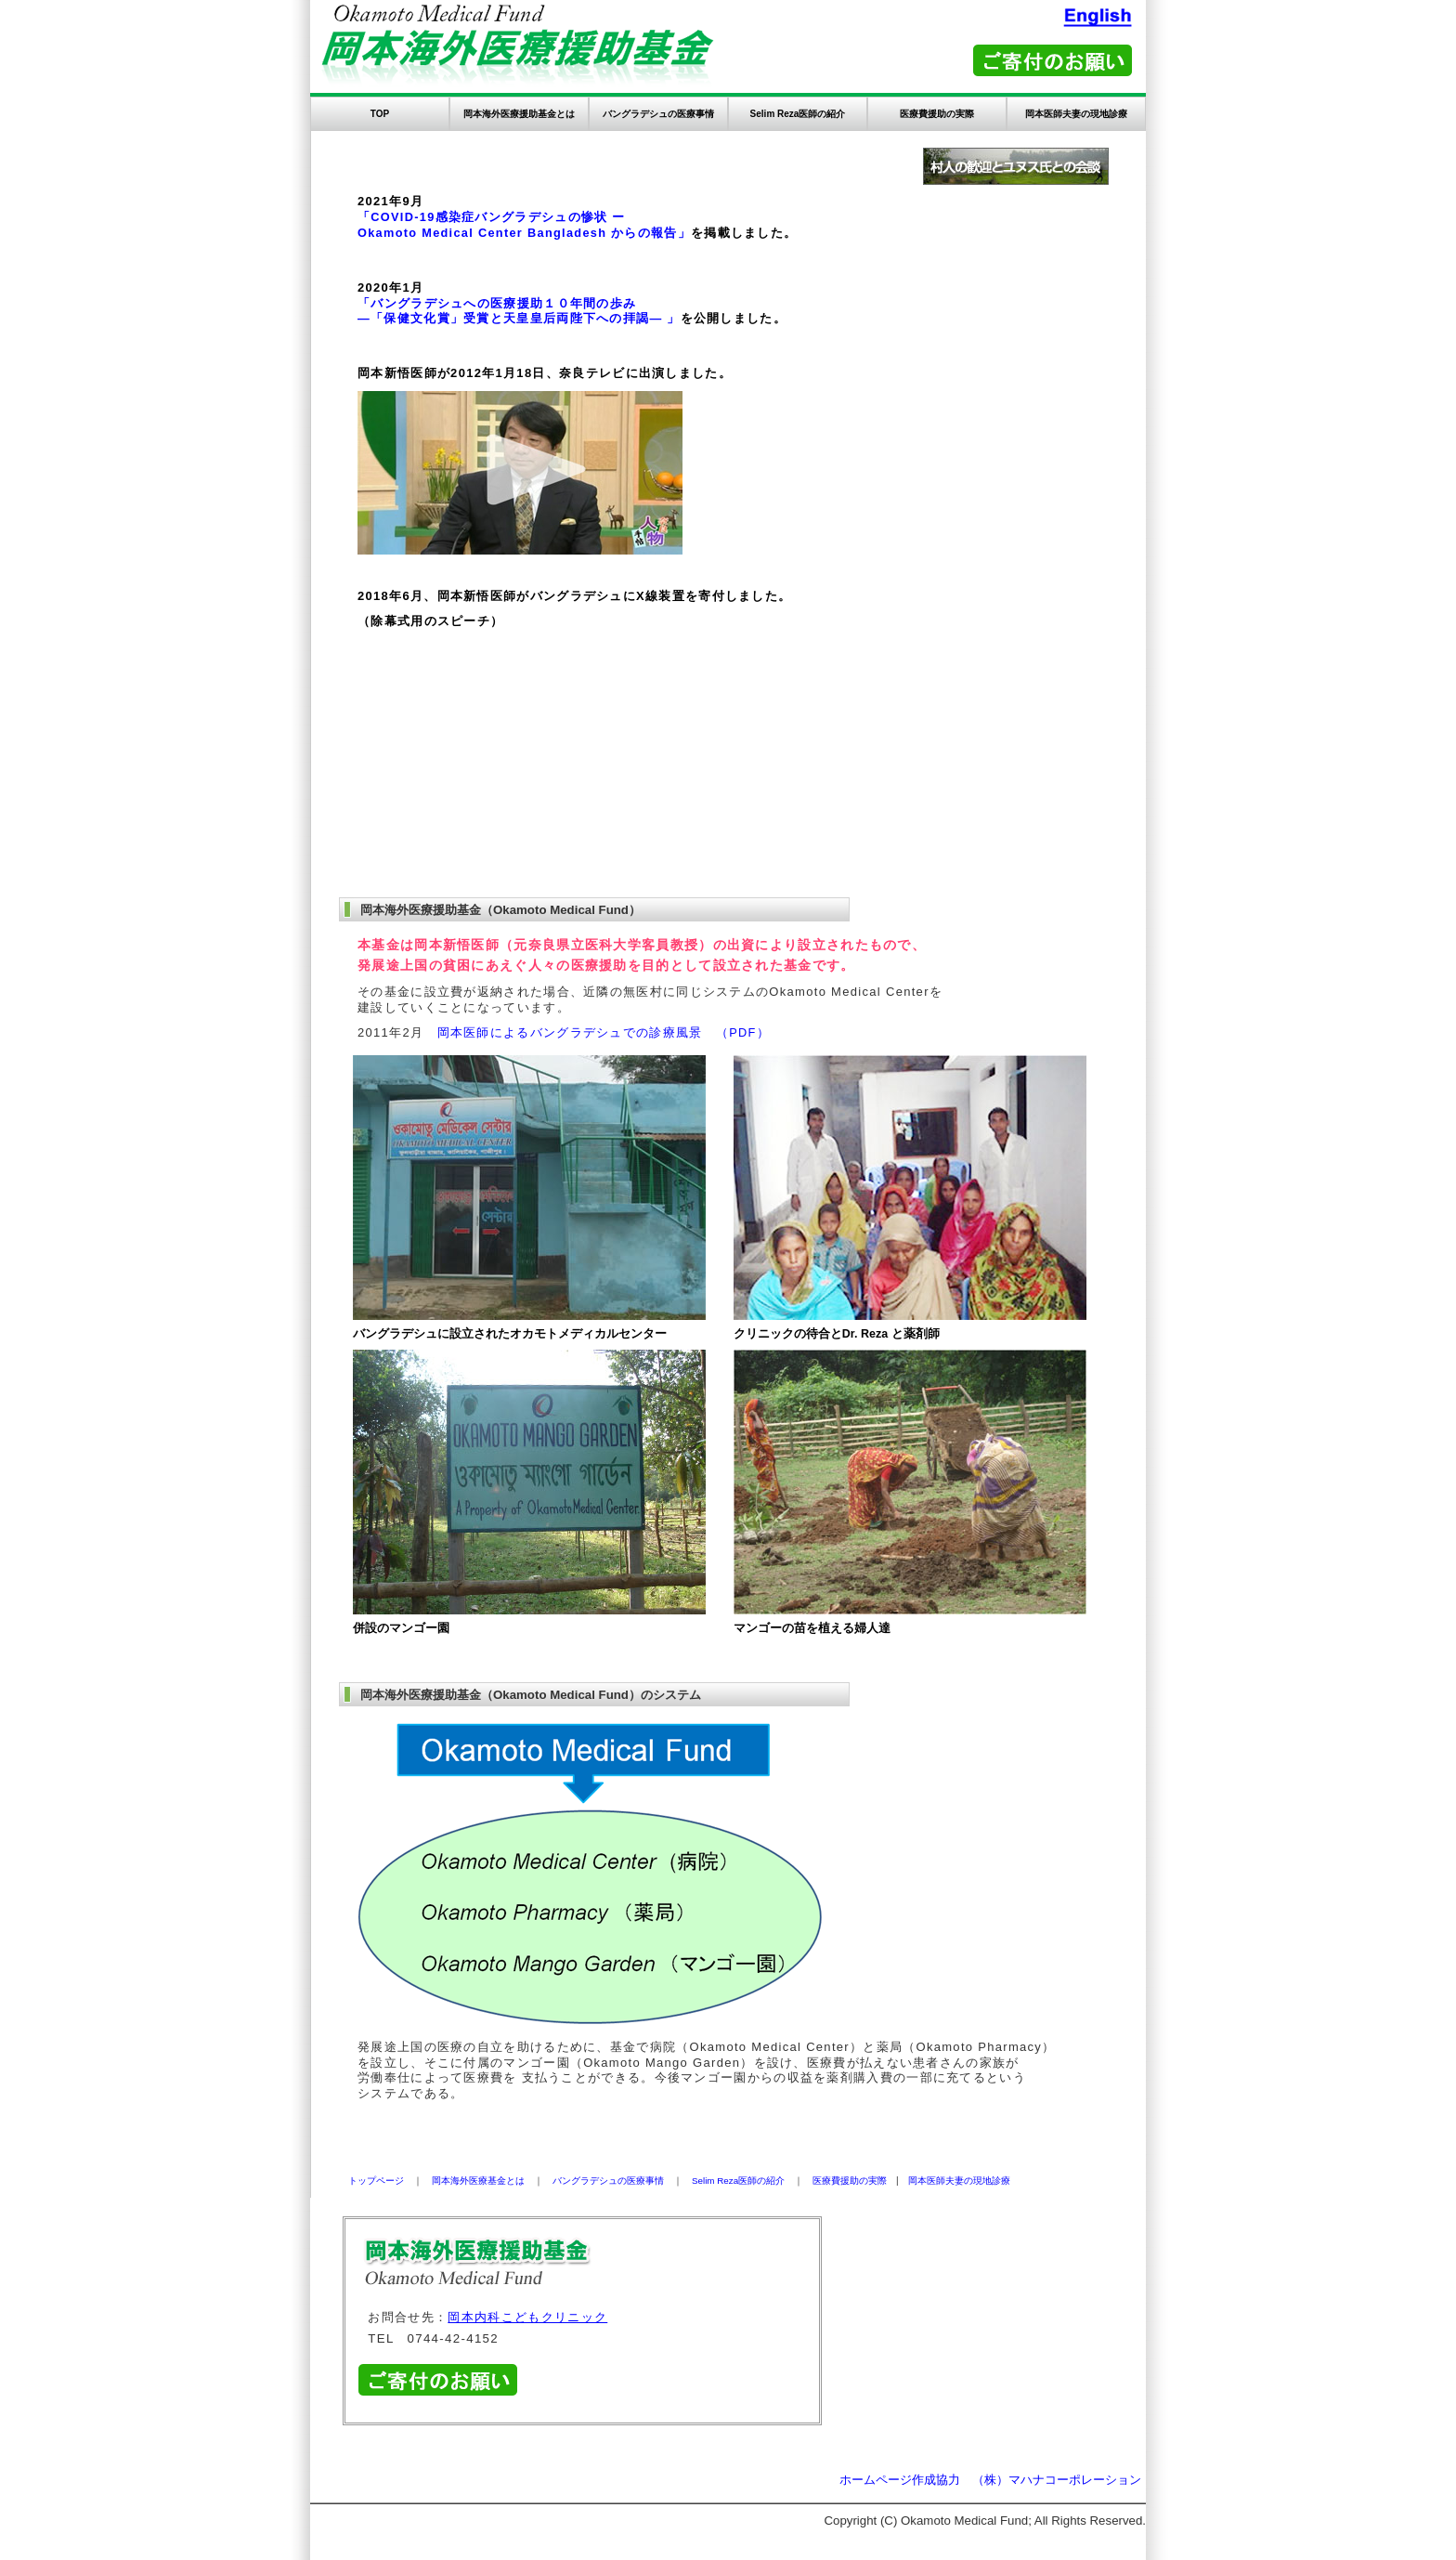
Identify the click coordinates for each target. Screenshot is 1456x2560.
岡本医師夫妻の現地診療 (1076, 114)
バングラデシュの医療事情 (658, 114)
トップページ (376, 2180)
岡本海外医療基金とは (478, 2180)
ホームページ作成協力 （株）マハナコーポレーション (990, 2480)
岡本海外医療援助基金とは (519, 114)
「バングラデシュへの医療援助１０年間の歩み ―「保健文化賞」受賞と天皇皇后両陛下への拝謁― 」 (519, 311)
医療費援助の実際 (937, 114)
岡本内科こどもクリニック (527, 2317)
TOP (379, 114)
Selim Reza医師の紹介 (798, 114)
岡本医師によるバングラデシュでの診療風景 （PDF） (603, 1032)
